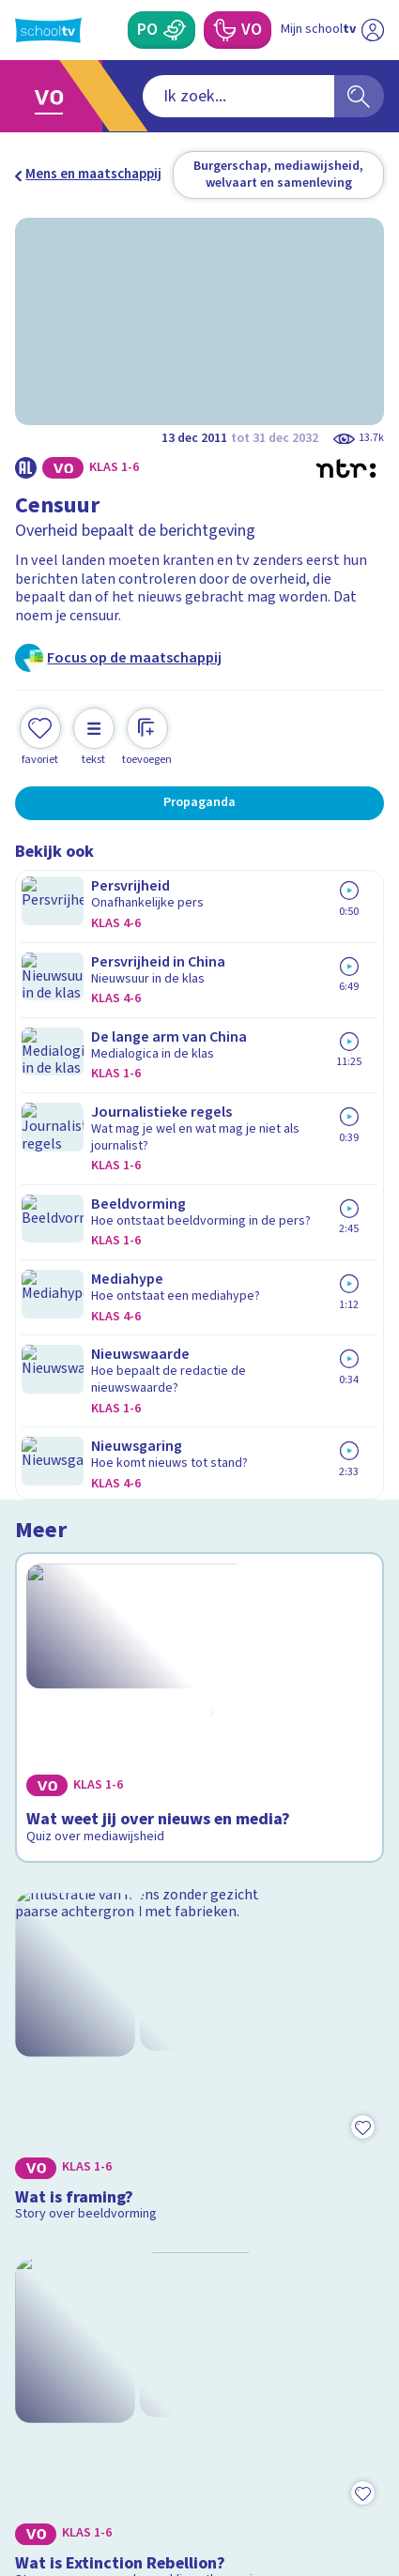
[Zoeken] (359, 95)
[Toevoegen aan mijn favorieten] (40, 720)
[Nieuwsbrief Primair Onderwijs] (111, 2313)
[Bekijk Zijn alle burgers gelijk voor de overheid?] (199, 1714)
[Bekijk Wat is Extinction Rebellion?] (199, 1468)
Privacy (43, 2173)
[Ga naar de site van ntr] (313, 2485)
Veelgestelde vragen (90, 2123)
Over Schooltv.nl (78, 2147)
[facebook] (24, 2444)
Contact (46, 2098)
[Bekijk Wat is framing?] (199, 1224)
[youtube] (148, 2444)
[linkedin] (107, 2444)
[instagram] (65, 2444)
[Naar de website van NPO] (372, 30)
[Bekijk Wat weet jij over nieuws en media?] (199, 987)
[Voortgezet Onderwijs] (223, 30)
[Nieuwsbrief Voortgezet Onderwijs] (288, 2313)
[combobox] (174, 95)
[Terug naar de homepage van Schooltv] (48, 30)
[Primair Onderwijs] (175, 30)
